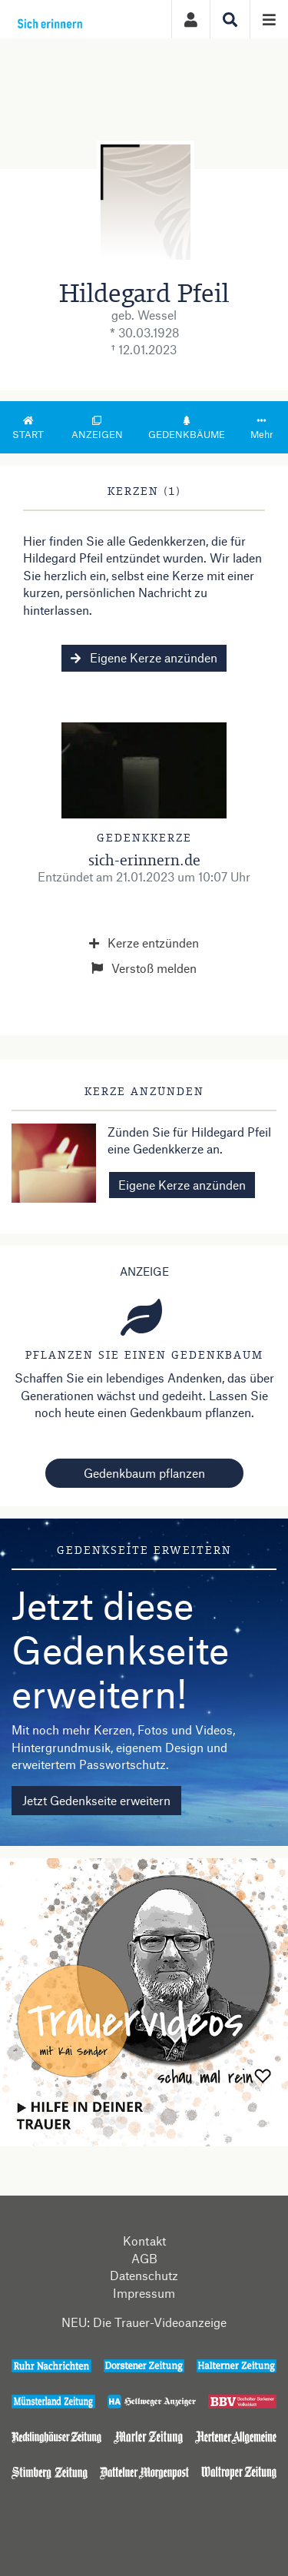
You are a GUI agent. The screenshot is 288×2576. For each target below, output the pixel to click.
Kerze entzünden (144, 942)
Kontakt (144, 2240)
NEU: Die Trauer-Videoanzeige (144, 2322)
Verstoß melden (144, 968)
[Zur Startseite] (68, 19)
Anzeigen (96, 428)
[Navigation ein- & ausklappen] (269, 19)
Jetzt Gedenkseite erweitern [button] (96, 1800)
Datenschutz (144, 2275)
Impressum (144, 2293)
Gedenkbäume (187, 428)
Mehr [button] (261, 428)
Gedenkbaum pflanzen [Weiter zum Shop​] (144, 1473)
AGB (144, 2258)
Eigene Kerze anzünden (144, 657)
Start (28, 428)
